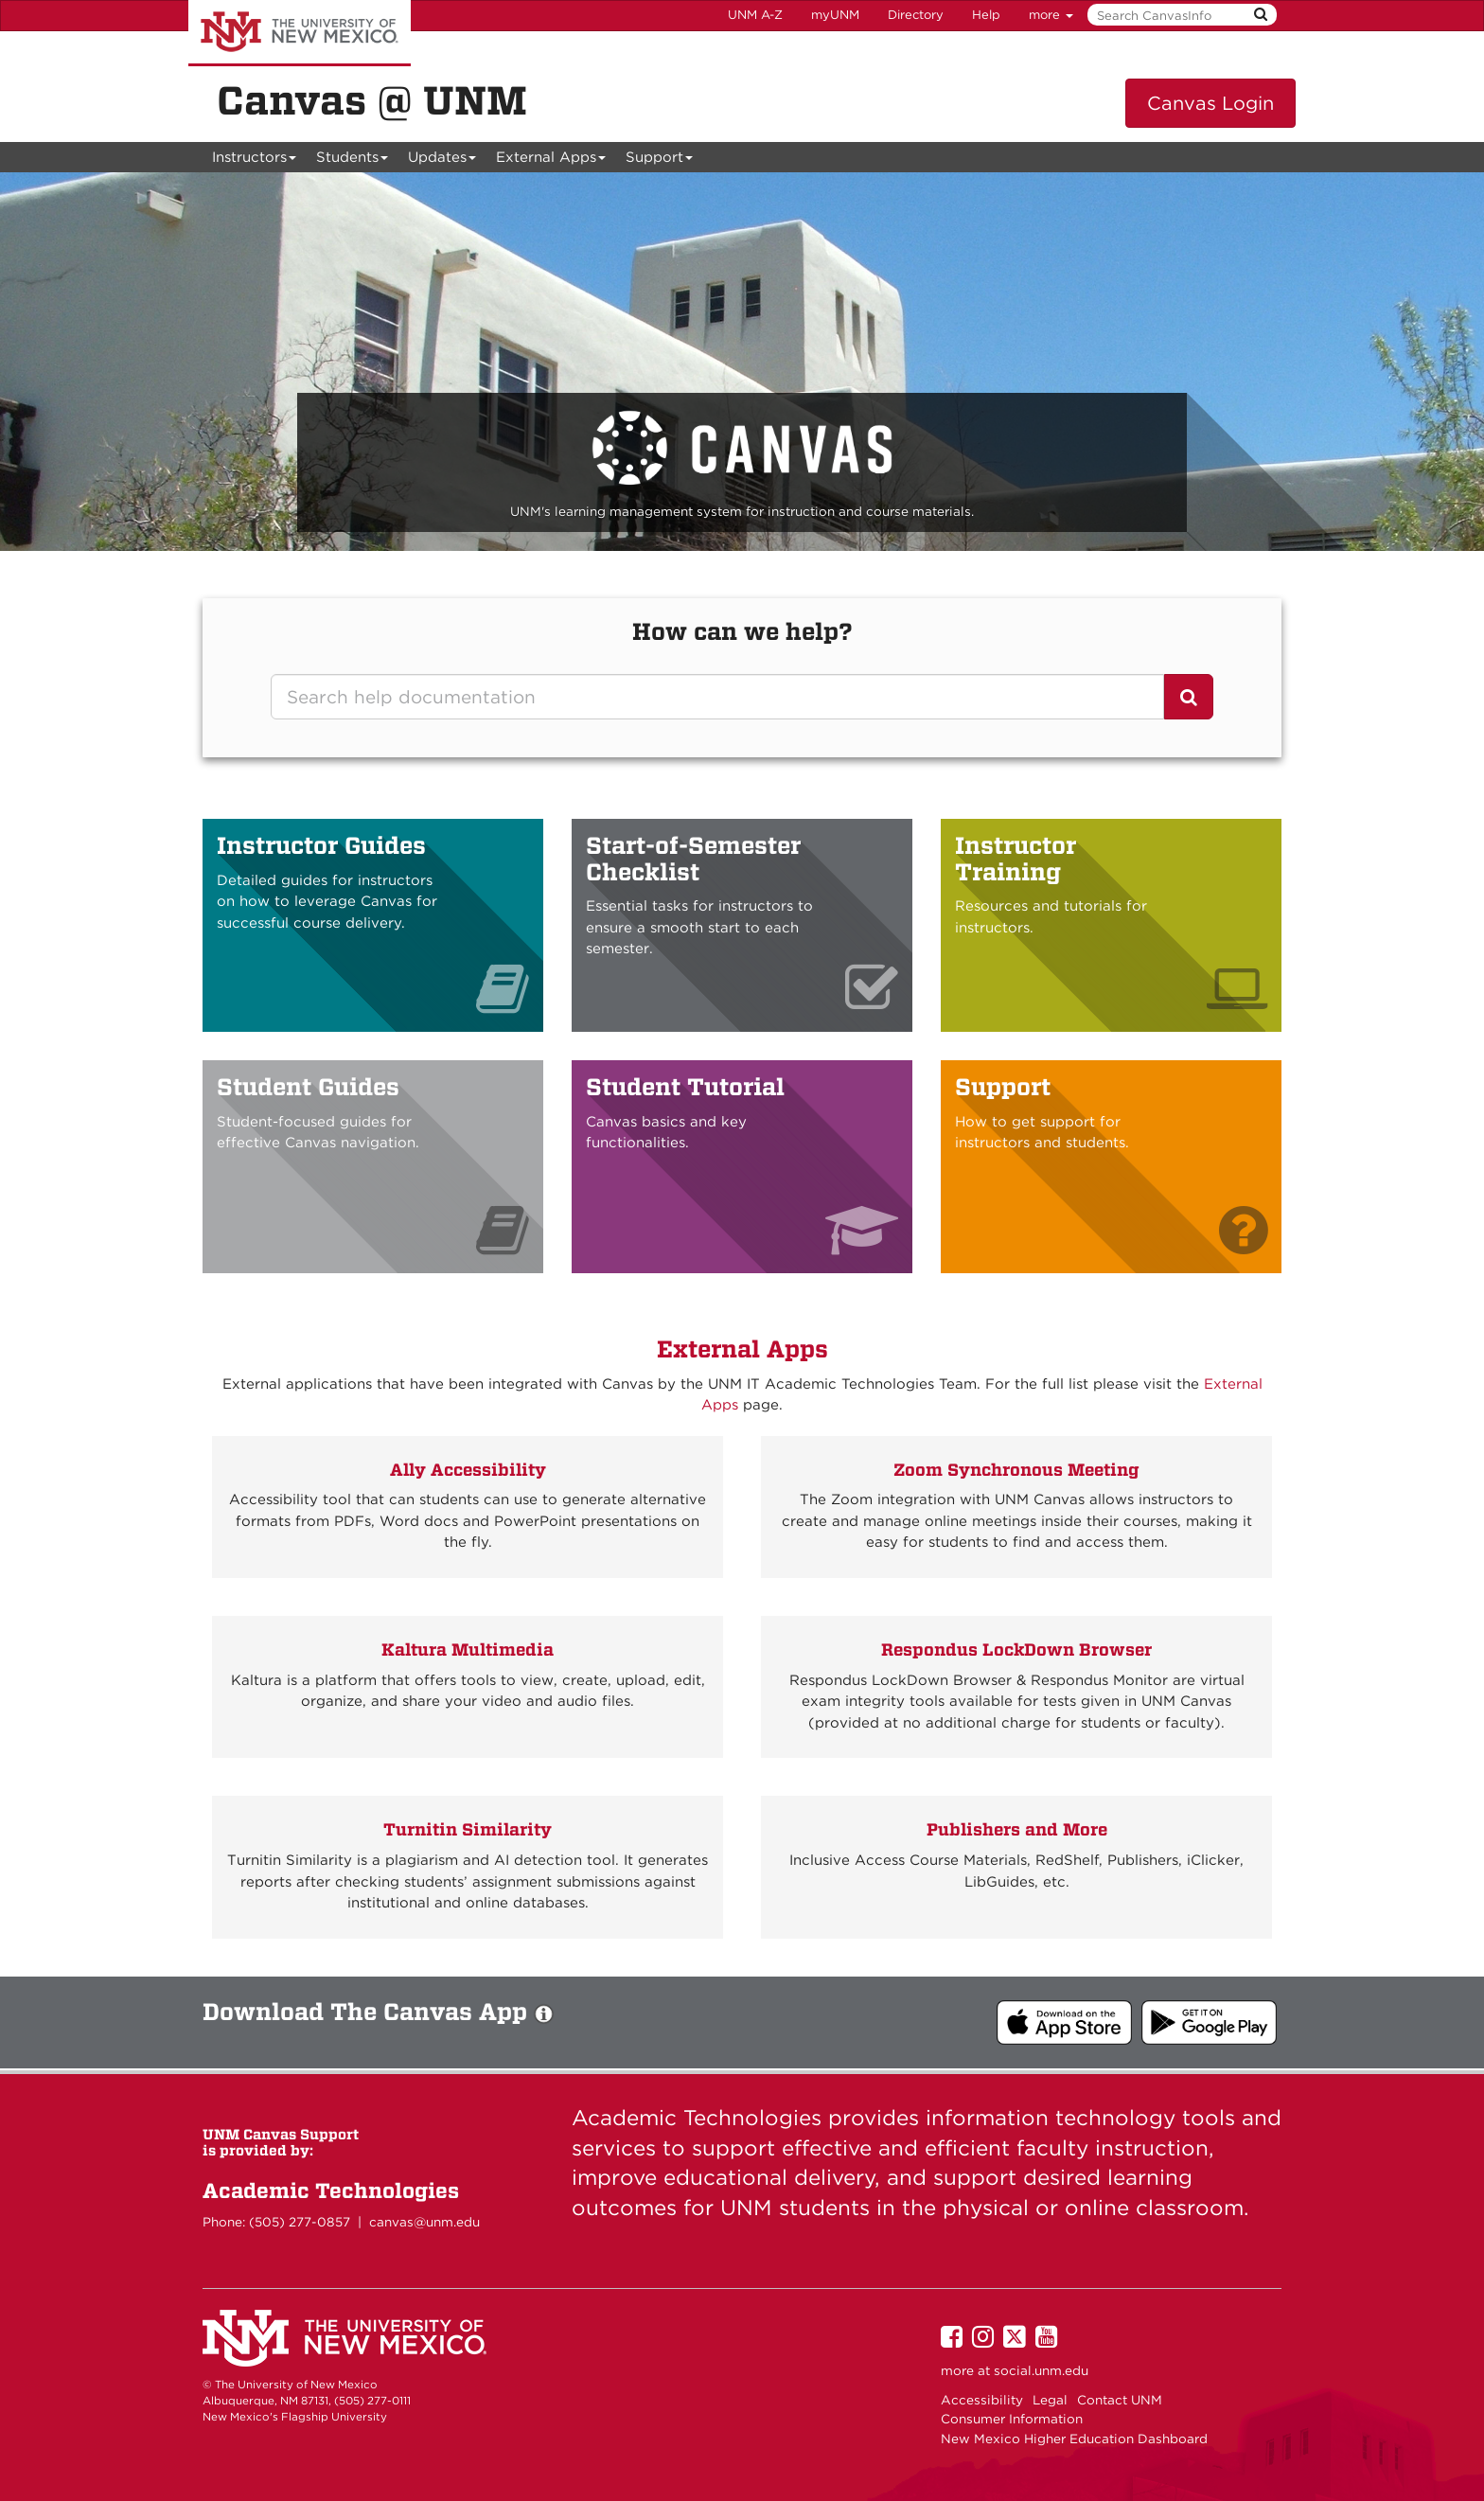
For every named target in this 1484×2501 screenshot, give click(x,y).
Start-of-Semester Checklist (693, 858)
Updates (442, 160)
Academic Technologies (331, 2190)
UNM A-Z (755, 15)
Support (660, 160)
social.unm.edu (1041, 2370)
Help (986, 15)
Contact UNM (1119, 2399)
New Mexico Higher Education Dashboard (1074, 2438)
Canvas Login (1210, 103)
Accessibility (982, 2399)
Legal (1050, 2399)
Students (352, 160)
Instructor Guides (321, 845)
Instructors (254, 160)
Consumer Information (1012, 2418)
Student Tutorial (685, 1087)
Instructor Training (1015, 858)
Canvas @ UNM (372, 100)
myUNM (835, 15)
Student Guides (308, 1087)
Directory (916, 15)
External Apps (551, 160)
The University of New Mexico (299, 33)
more (1051, 15)
